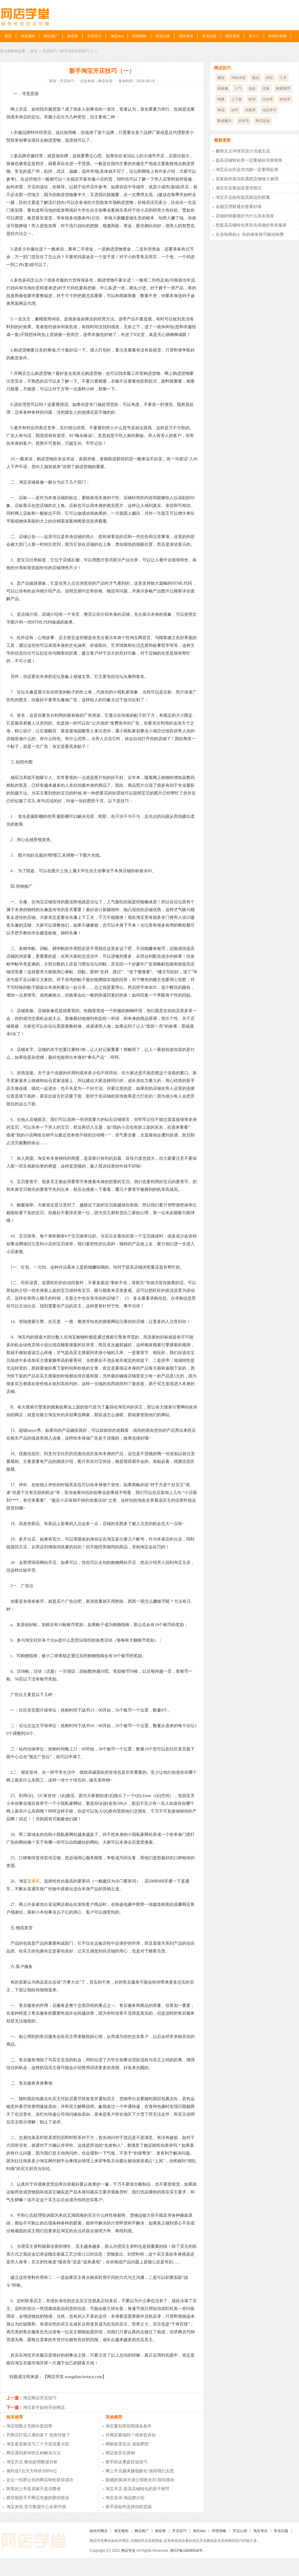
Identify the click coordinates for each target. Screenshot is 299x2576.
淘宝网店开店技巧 (40, 2397)
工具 (283, 78)
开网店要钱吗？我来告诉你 (131, 2435)
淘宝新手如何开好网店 (44, 2407)
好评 (252, 99)
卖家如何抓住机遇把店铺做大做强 (247, 178)
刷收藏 (222, 88)
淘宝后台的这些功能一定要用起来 (247, 169)
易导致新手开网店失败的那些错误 (37, 2497)
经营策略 (139, 36)
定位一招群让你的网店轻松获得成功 (39, 2479)
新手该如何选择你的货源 (129, 2506)
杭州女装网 (277, 36)
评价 (269, 78)
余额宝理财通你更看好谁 (239, 206)
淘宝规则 (28, 36)
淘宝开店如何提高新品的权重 (243, 197)
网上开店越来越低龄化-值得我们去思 (140, 2470)
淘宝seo (116, 36)
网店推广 (51, 36)
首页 (8, 36)
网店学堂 (128, 2551)
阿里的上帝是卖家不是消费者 (33, 2488)
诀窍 (234, 110)
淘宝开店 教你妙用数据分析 (32, 2461)
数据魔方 (224, 121)
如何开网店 (99, 2531)
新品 (255, 78)
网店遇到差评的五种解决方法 (33, 2452)
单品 (221, 110)
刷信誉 (72, 36)
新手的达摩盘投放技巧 (126, 2461)
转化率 (285, 99)
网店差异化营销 (120, 2452)
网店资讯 (232, 36)
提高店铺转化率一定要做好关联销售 (249, 160)
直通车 (33, 1881)
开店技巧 (94, 36)
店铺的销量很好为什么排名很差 (245, 215)
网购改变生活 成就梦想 (127, 2443)
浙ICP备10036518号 (186, 2551)
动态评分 (269, 110)
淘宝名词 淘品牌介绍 (125, 2497)
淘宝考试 (186, 36)
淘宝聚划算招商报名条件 (129, 2426)
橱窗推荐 (283, 88)
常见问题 (209, 36)
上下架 (236, 99)
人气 (238, 88)
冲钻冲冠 (238, 78)
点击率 (267, 99)
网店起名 (263, 121)
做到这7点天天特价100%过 (31, 2470)
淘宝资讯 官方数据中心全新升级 (36, 2506)
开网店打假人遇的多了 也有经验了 (38, 2435)
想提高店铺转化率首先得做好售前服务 (251, 225)
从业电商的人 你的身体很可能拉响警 (250, 234)
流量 (265, 88)
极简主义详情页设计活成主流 (243, 151)
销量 (221, 99)
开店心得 (162, 36)
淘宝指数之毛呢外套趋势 (29, 2426)
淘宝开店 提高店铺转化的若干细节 (138, 2488)
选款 (252, 88)
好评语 (243, 121)
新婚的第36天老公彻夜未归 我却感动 (140, 2479)
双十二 (254, 36)
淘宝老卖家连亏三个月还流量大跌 (37, 2443)
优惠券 (250, 110)
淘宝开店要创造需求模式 (239, 188)
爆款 (221, 78)
